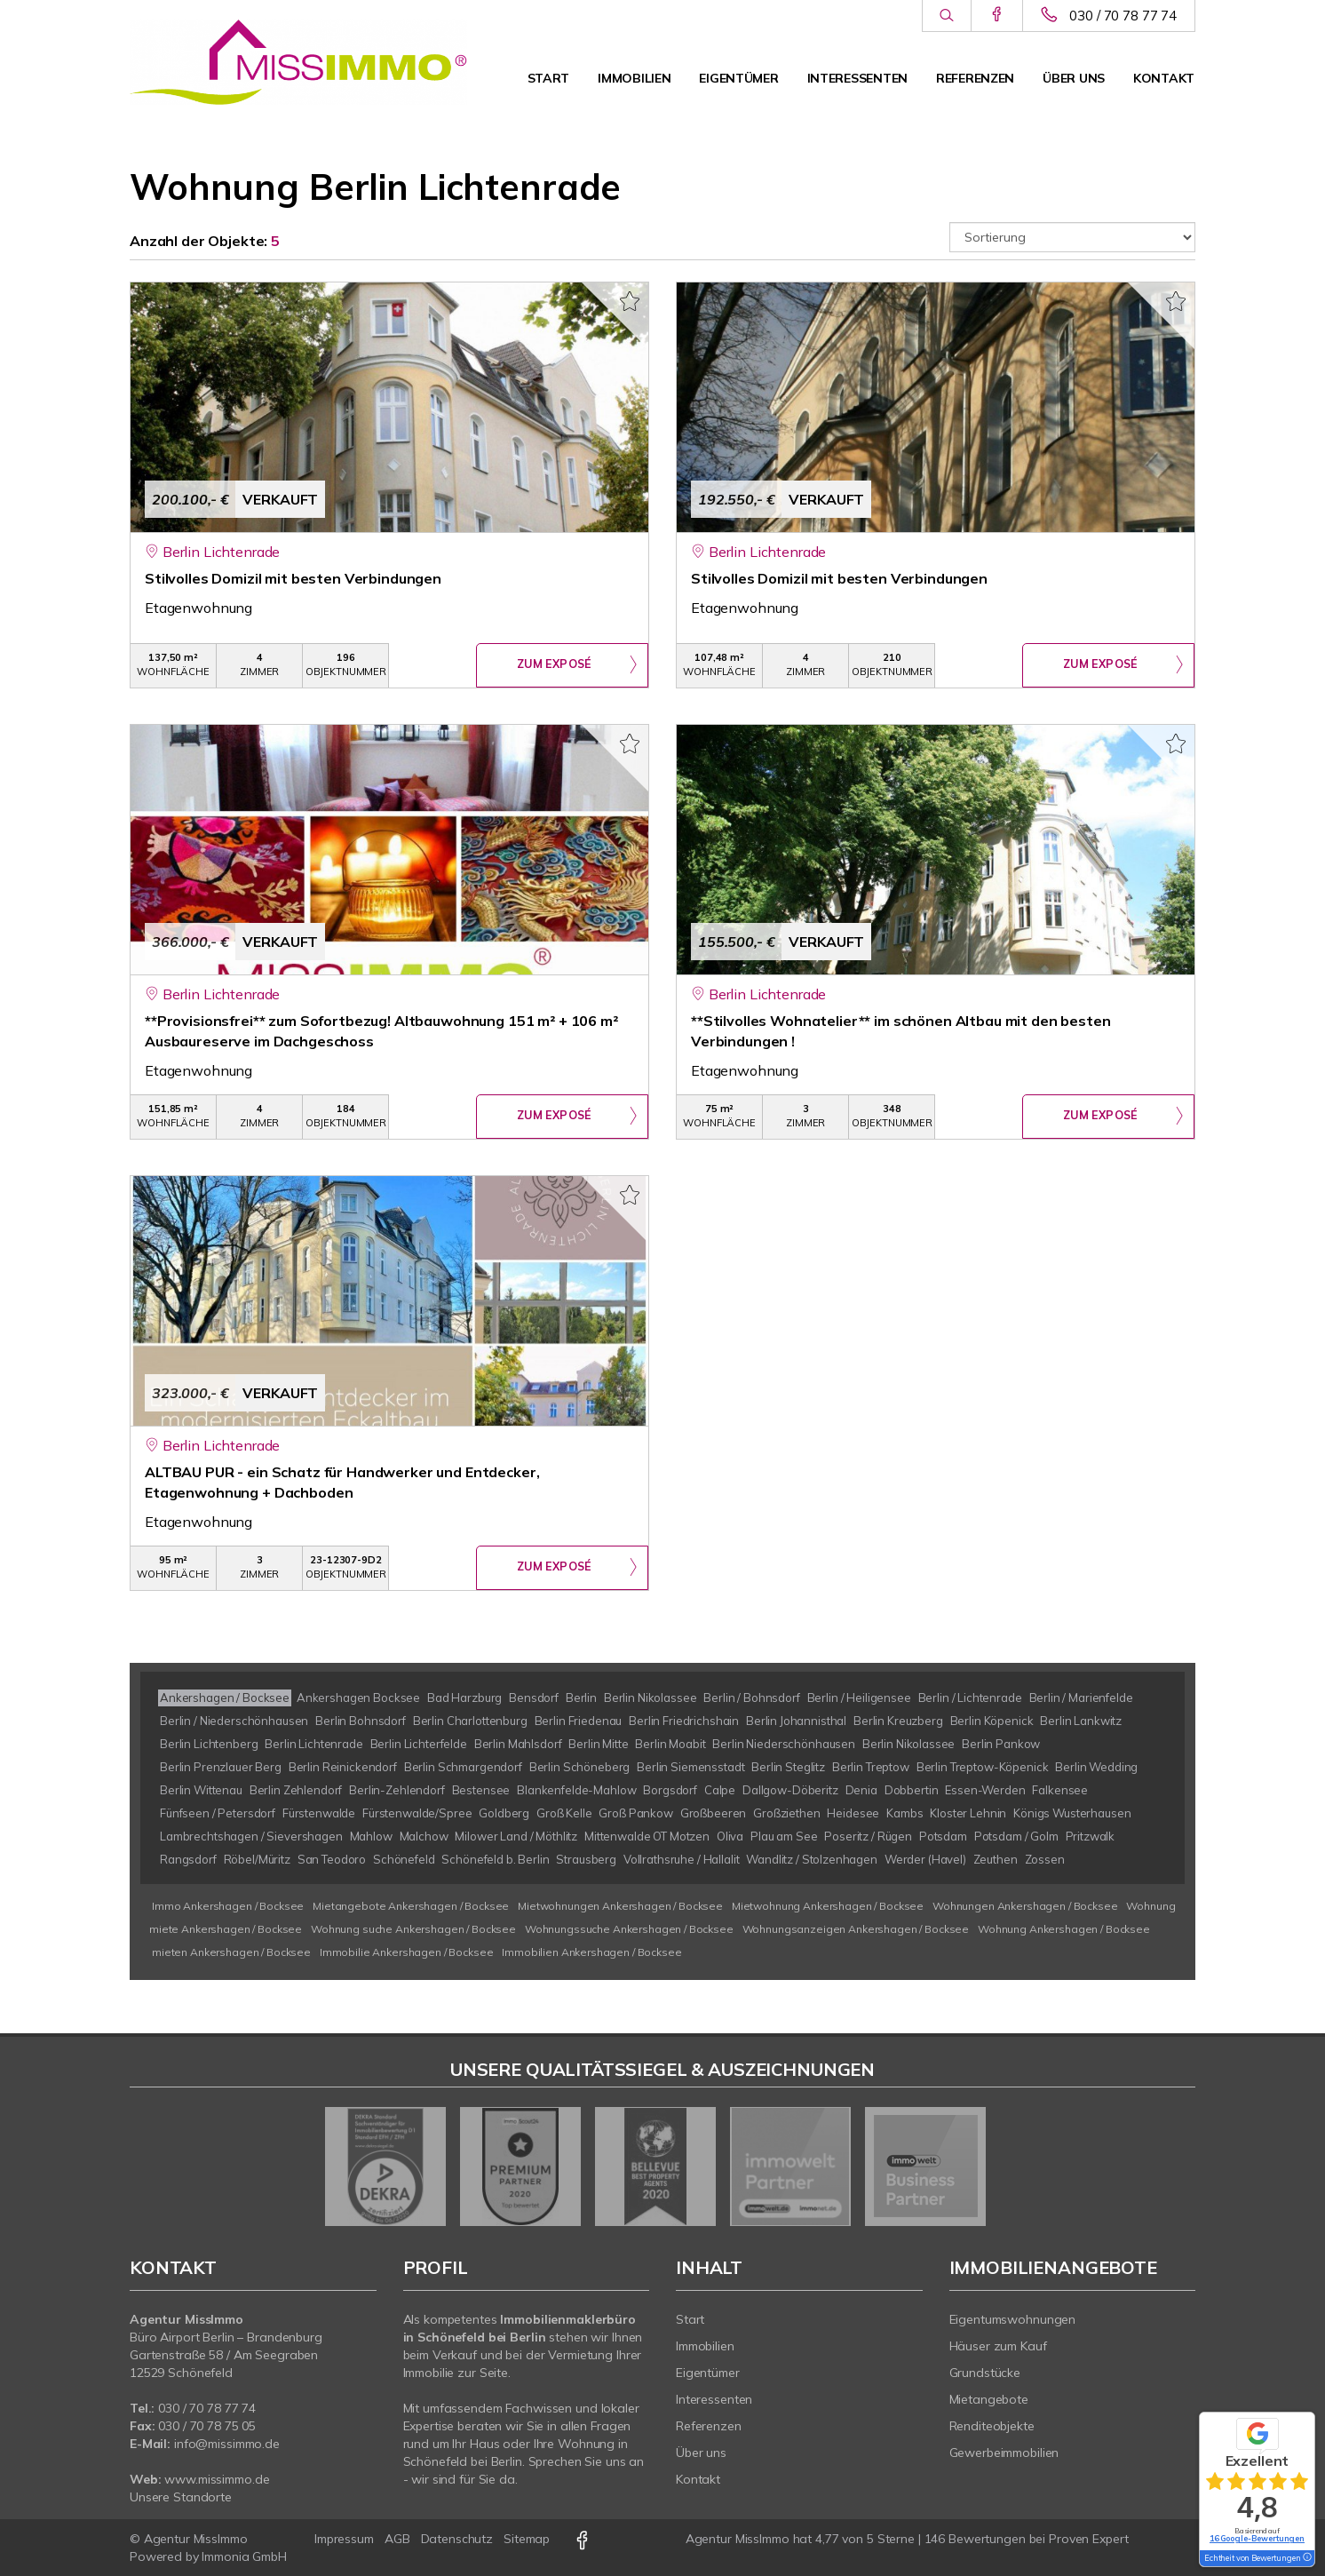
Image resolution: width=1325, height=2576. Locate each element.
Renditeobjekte (992, 2426)
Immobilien (634, 78)
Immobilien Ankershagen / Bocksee (591, 1952)
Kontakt (1163, 78)
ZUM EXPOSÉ (554, 666)
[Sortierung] (1072, 237)
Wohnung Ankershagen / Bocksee (1064, 1929)
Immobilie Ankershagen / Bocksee (407, 1952)
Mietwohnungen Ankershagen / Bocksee (620, 1905)
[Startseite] (298, 62)
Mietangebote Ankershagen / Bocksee (411, 1905)
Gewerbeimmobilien (1004, 2453)
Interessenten (857, 78)
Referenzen (975, 78)
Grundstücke (985, 2373)
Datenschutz (457, 2539)
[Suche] (946, 16)
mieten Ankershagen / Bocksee (231, 1952)
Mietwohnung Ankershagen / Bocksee (828, 1905)
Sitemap (527, 2539)
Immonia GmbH (244, 2556)
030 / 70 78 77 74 (1123, 15)
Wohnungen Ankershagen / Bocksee (1025, 1905)
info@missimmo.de (227, 2444)
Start (549, 78)
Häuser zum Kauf (998, 2346)
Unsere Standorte (181, 2497)
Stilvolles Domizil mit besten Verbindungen (293, 578)
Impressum (344, 2539)
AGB (397, 2539)
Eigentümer (738, 78)
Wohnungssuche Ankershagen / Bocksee (629, 1929)
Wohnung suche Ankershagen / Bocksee (413, 1929)
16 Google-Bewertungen (1257, 2538)
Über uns (1074, 78)
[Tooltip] (1306, 2558)
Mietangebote (989, 2399)
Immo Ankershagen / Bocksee (228, 1905)
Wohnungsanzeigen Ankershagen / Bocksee (856, 1929)
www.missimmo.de (216, 2479)
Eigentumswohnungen (1012, 2319)
